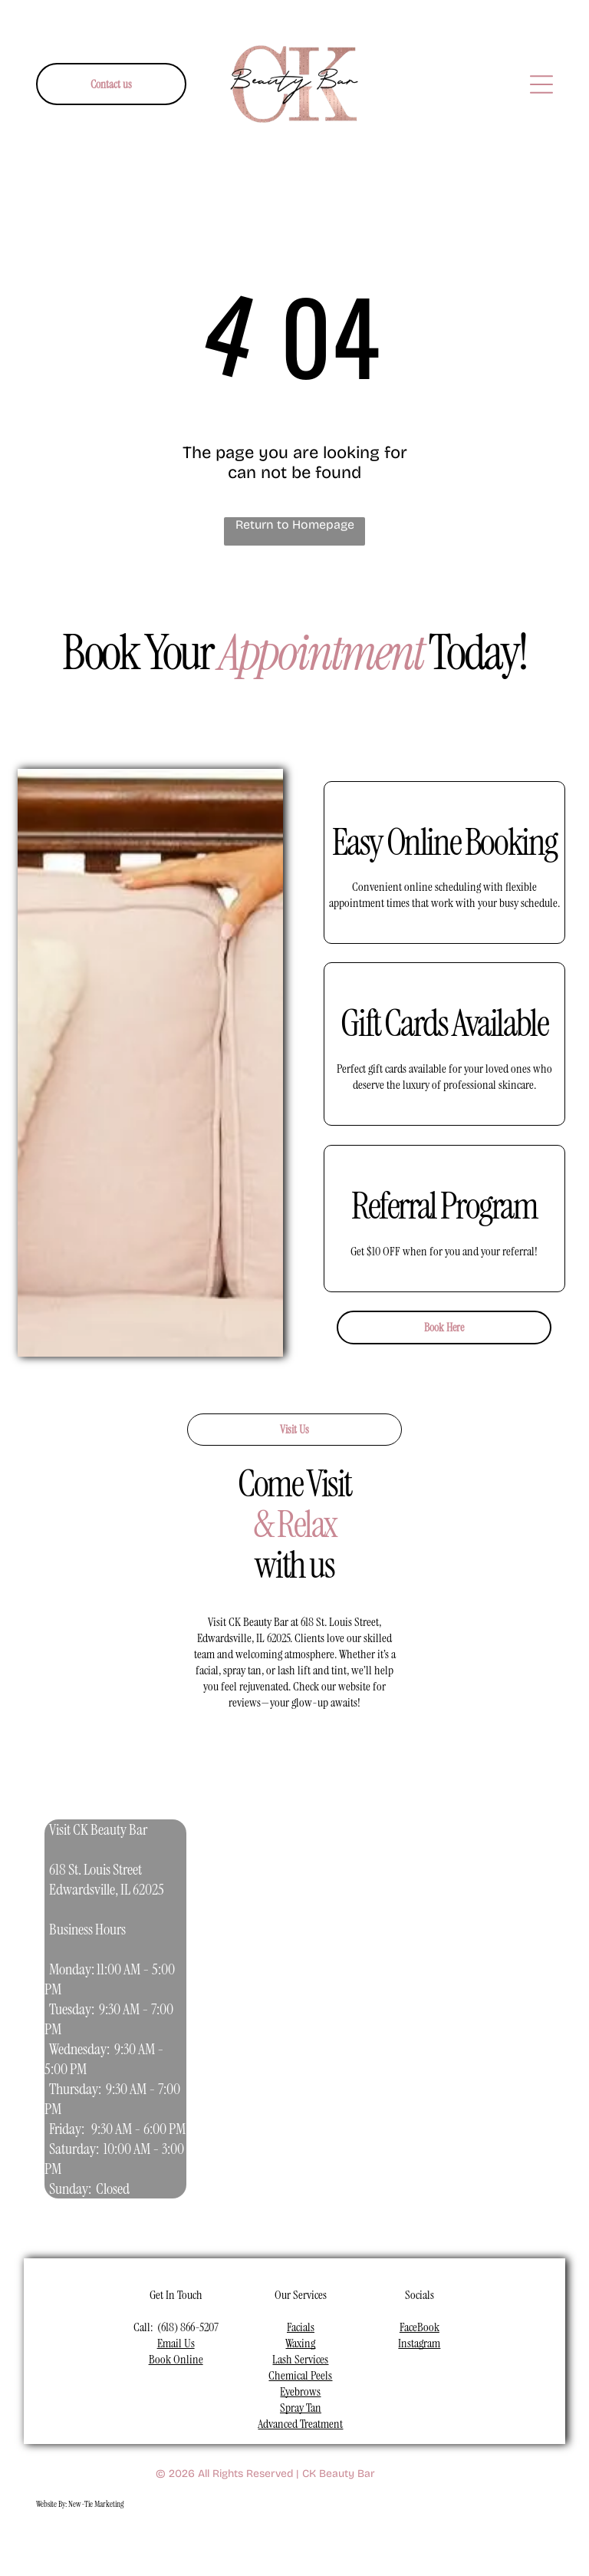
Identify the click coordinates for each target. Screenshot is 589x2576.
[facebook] (176, 2543)
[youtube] (248, 2543)
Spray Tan (300, 2408)
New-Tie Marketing (95, 2503)
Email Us (176, 2343)
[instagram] (212, 2543)
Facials (300, 2327)
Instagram (419, 2343)
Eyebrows (300, 2391)
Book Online (176, 2359)
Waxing (300, 2343)
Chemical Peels (300, 2375)
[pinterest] (321, 2543)
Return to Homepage (294, 524)
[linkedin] (284, 2543)
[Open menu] (541, 84)
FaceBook (419, 2327)
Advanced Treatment (300, 2424)
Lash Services (300, 2359)
